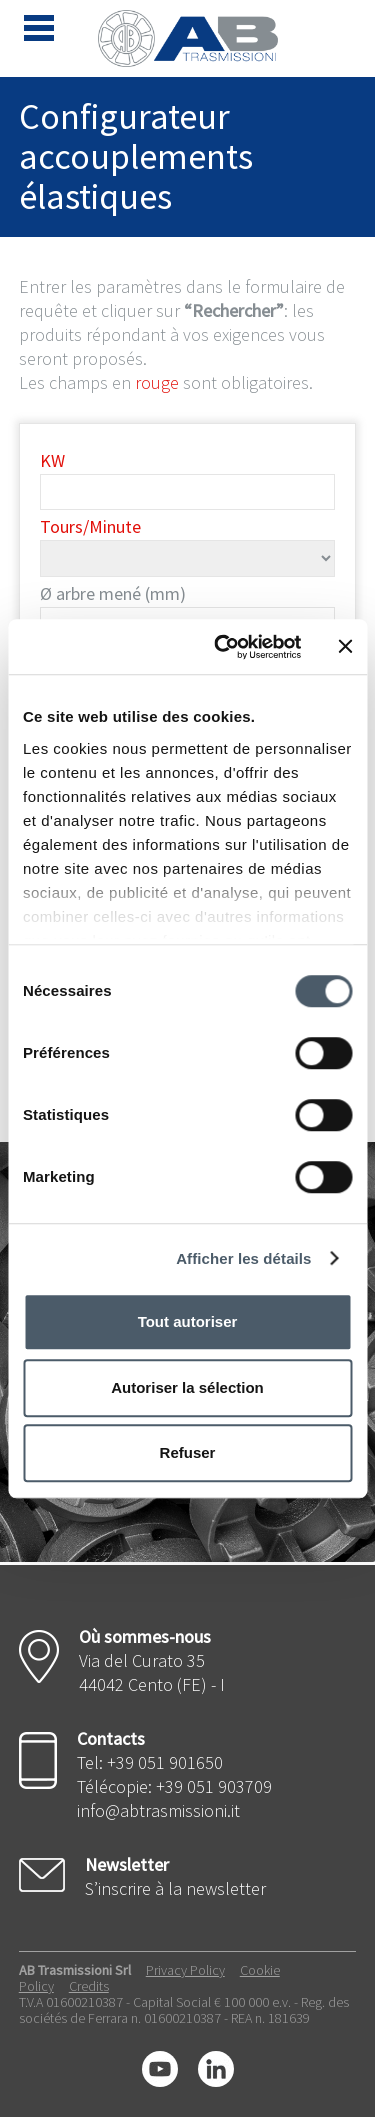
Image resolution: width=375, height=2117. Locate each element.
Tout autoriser (188, 1321)
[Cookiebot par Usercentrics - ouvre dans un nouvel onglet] (223, 647)
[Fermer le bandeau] (345, 647)
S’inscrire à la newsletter (175, 1888)
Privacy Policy (185, 1970)
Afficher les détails (243, 1258)
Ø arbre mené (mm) (113, 593)
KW (52, 460)
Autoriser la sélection (187, 1387)
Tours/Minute (90, 526)
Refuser (188, 1452)
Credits (89, 1986)
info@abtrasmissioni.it (158, 1810)
